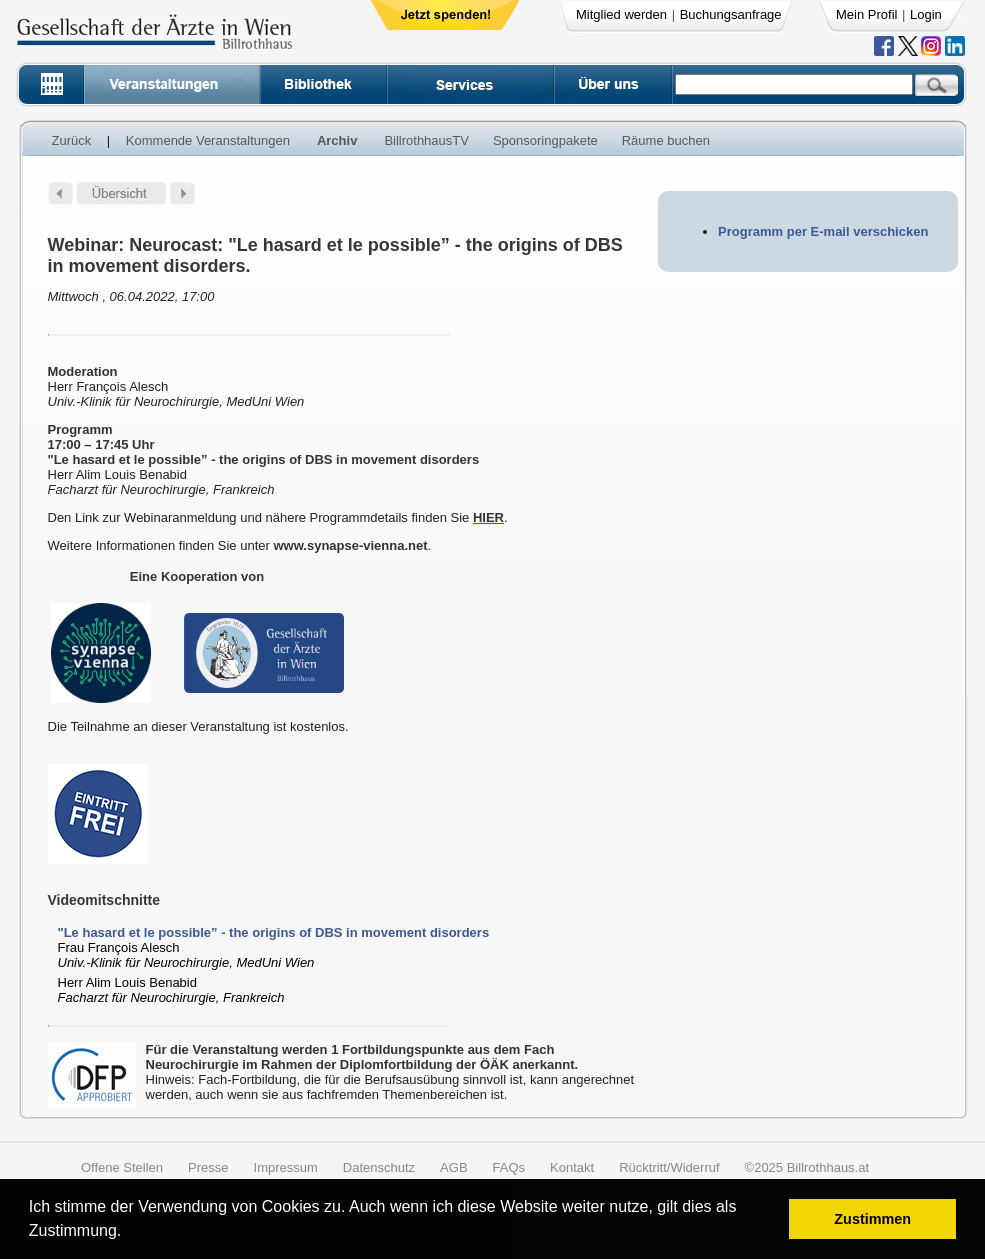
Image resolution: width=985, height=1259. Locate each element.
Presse (208, 1167)
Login (926, 14)
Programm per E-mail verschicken (823, 231)
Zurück (72, 140)
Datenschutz (379, 1167)
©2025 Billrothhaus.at (807, 1167)
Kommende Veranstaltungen (208, 140)
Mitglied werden (621, 14)
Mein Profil (866, 14)
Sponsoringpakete (545, 140)
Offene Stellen (122, 1167)
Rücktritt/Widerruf (669, 1167)
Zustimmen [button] (872, 1219)
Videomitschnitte (104, 900)
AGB (453, 1167)
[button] (128, 1233)
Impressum (286, 1167)
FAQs (509, 1167)
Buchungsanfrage (731, 14)
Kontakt (572, 1167)
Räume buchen (666, 140)
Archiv (337, 140)
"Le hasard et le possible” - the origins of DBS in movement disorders (274, 932)
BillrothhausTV (426, 140)
